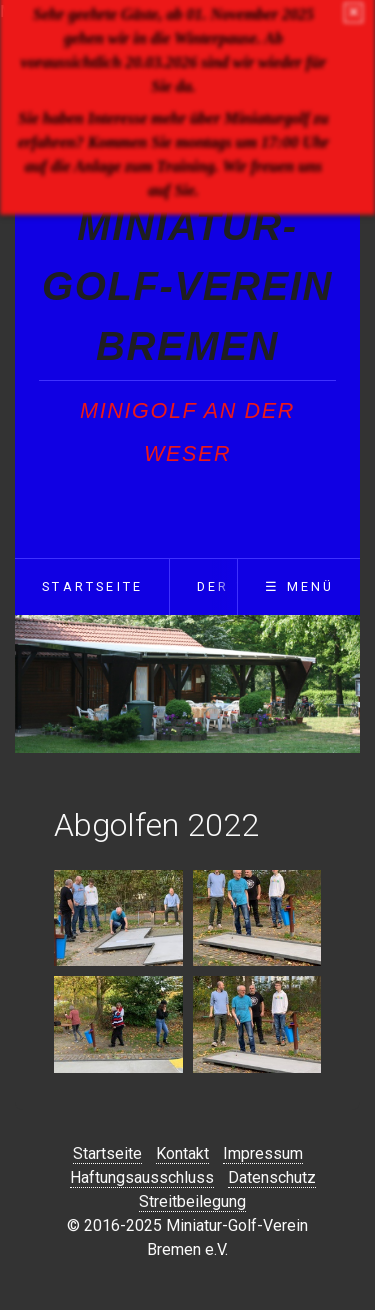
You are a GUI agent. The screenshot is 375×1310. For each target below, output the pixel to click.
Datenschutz (272, 1177)
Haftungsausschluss (142, 1177)
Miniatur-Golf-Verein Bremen (187, 286)
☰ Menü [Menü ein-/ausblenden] (299, 586)
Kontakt (182, 1153)
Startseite (92, 586)
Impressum (263, 1153)
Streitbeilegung (192, 1201)
